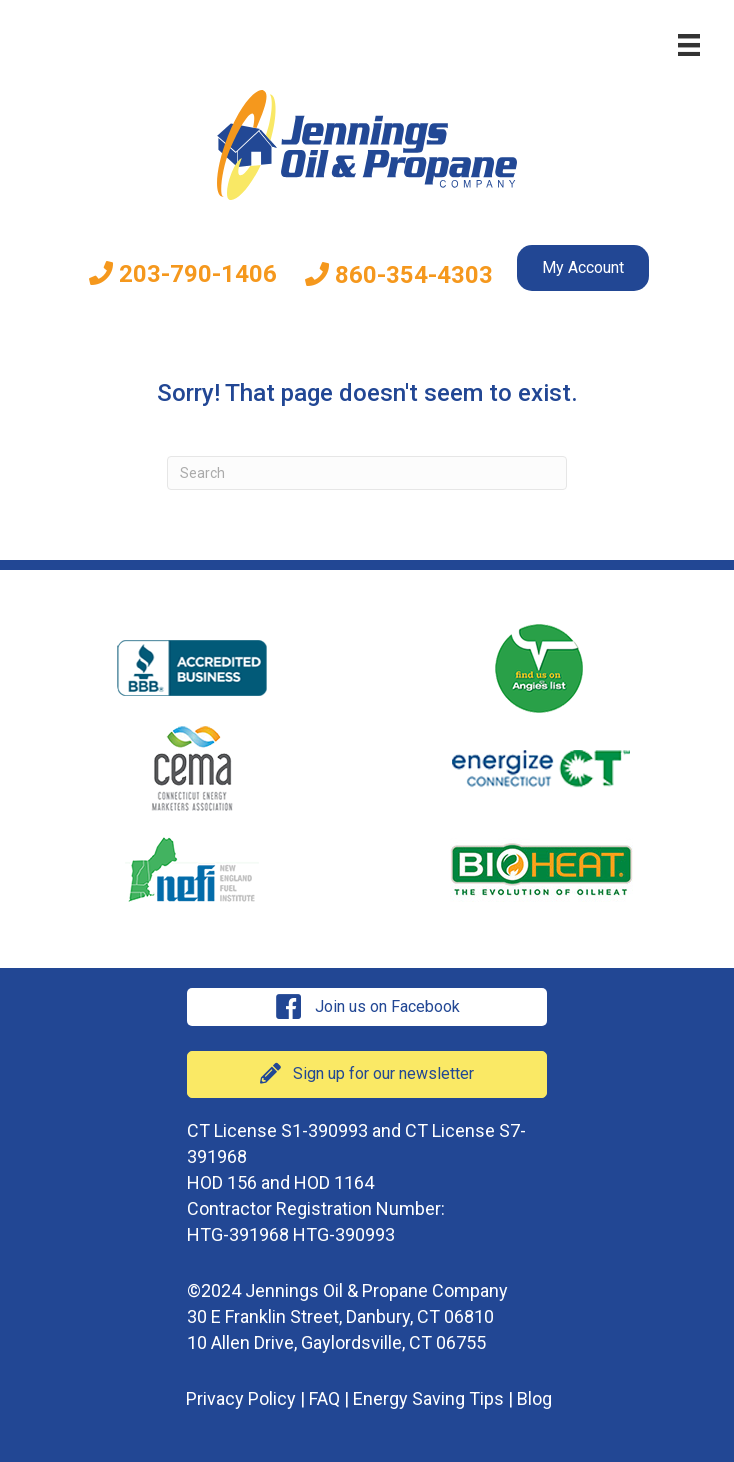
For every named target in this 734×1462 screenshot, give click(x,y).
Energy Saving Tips (428, 1398)
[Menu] (689, 45)
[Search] (367, 473)
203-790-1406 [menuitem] (183, 274)
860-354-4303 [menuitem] (399, 275)
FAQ (324, 1398)
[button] (367, 1007)
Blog (534, 1398)
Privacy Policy (241, 1398)
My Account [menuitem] (583, 267)
